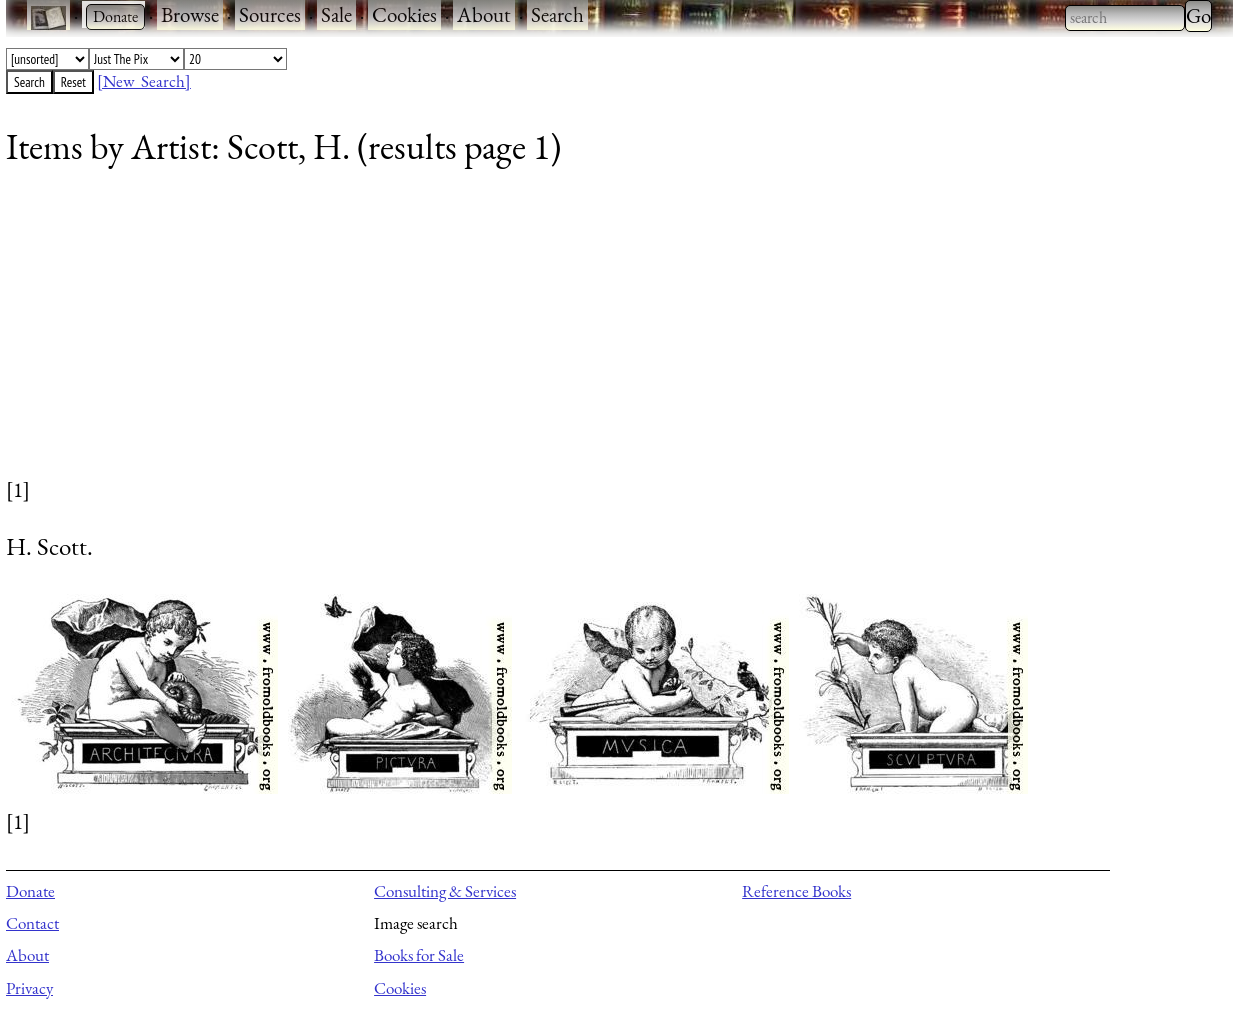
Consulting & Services (445, 891)
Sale (336, 14)
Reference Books (796, 891)
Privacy (29, 988)
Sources (270, 14)
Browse (190, 14)
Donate (30, 891)
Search (557, 14)
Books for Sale (419, 955)
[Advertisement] (606, 335)
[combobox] (1125, 18)
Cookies (404, 14)
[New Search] (144, 81)
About (484, 14)
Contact (32, 923)
